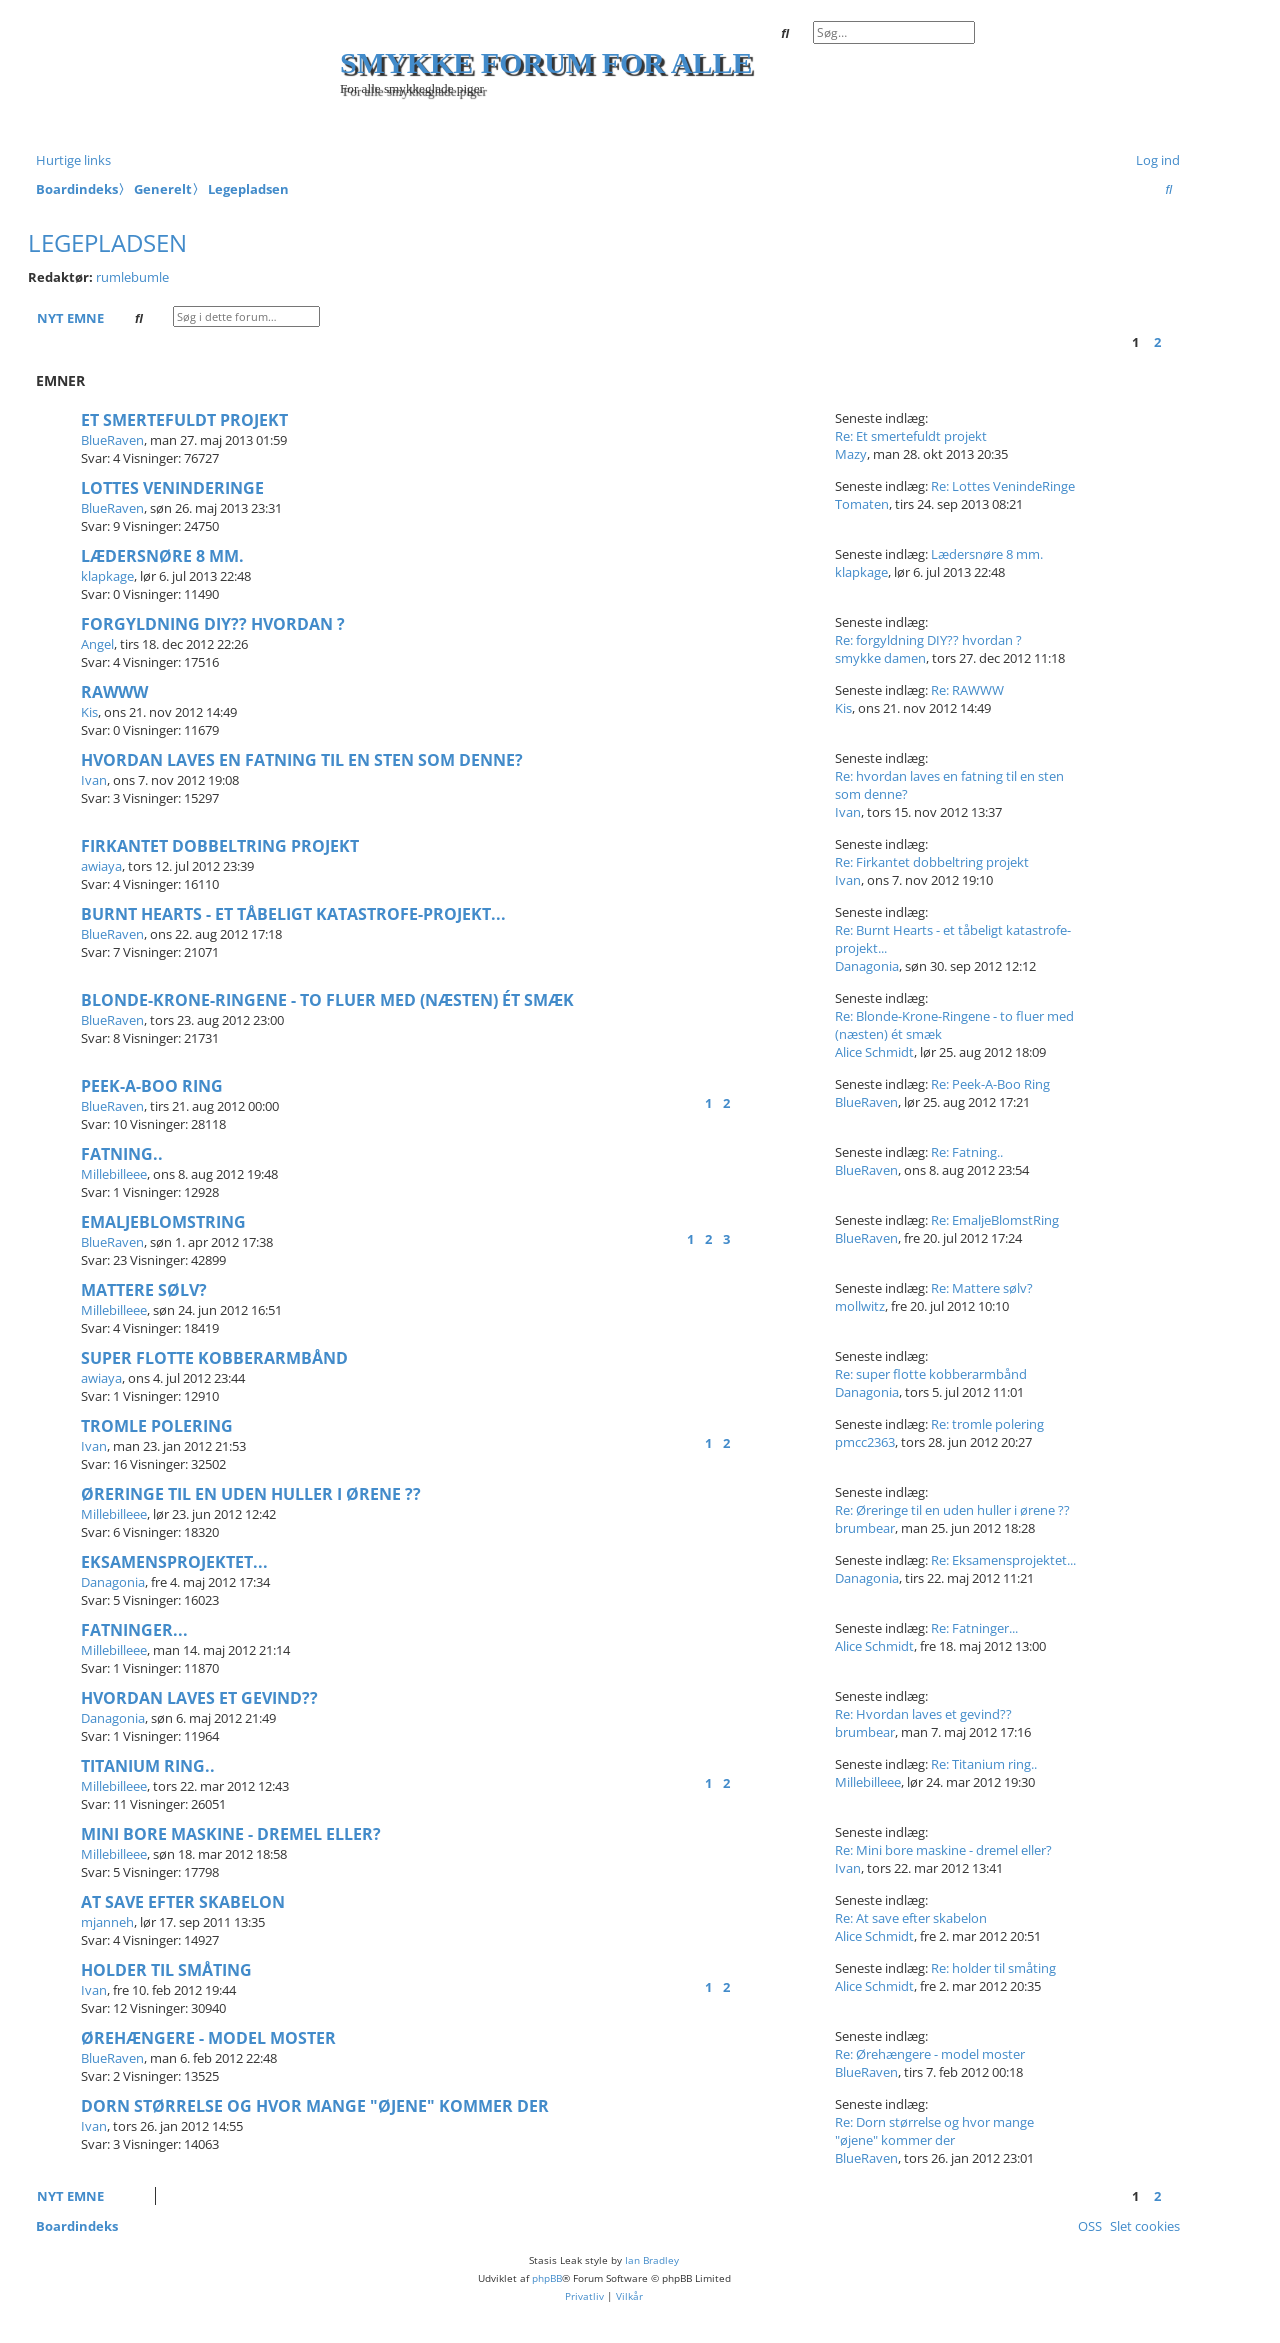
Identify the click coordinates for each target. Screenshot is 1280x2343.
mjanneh (107, 1922)
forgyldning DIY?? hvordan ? (213, 624)
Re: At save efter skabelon (911, 1918)
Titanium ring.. (148, 1766)
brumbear (865, 1528)
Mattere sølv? (144, 1290)
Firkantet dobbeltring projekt (220, 846)
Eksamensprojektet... (174, 1562)
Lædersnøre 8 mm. (162, 556)
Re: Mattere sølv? (982, 1288)
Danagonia (867, 966)
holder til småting (166, 1970)
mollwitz (860, 1306)
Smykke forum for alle (546, 62)
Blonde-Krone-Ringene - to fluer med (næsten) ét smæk (327, 1000)
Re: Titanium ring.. (984, 1764)
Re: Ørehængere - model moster (930, 2054)
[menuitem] (1154, 160)
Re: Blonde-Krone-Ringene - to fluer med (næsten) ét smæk (954, 1025)
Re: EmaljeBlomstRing (995, 1220)
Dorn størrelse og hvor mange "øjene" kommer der (315, 2106)
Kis (89, 712)
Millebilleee (114, 1174)
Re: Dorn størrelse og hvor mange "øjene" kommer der (934, 2131)
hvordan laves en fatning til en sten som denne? (302, 760)
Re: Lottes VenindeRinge (1003, 486)
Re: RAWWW (967, 690)
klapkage (107, 576)
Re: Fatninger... (974, 1628)
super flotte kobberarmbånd (214, 1358)
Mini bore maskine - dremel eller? (231, 1834)
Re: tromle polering (987, 1424)
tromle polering (157, 1426)
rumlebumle (132, 277)
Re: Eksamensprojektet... (1003, 1560)
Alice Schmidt (874, 1052)
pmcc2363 (865, 1442)
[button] (1175, 342)
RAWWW (114, 692)
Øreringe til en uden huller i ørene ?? (251, 1494)
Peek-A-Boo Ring (152, 1086)
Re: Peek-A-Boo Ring (990, 1084)
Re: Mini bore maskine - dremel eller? (943, 1850)
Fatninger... (134, 1630)
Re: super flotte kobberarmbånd (931, 1374)
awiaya (101, 866)
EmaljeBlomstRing (163, 1222)
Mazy (851, 454)
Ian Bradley (652, 2260)
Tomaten (862, 504)
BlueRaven (112, 440)
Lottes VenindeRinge (172, 488)
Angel (97, 644)
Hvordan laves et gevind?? (199, 1698)
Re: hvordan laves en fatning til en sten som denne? (949, 785)
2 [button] (1157, 342)
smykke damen (880, 658)
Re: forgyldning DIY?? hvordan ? (928, 640)
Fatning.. (122, 1154)
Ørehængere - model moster (208, 2038)
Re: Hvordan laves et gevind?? (923, 1714)
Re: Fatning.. (967, 1152)
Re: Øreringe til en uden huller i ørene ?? (952, 1510)
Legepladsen (107, 242)
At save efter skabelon (183, 1902)
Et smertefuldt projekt (184, 420)
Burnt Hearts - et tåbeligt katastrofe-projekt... (293, 914)
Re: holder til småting (993, 1968)
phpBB (547, 2278)
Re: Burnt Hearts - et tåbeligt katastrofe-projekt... (953, 939)
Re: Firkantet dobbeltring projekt (932, 862)
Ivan (94, 780)
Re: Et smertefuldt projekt (911, 436)
